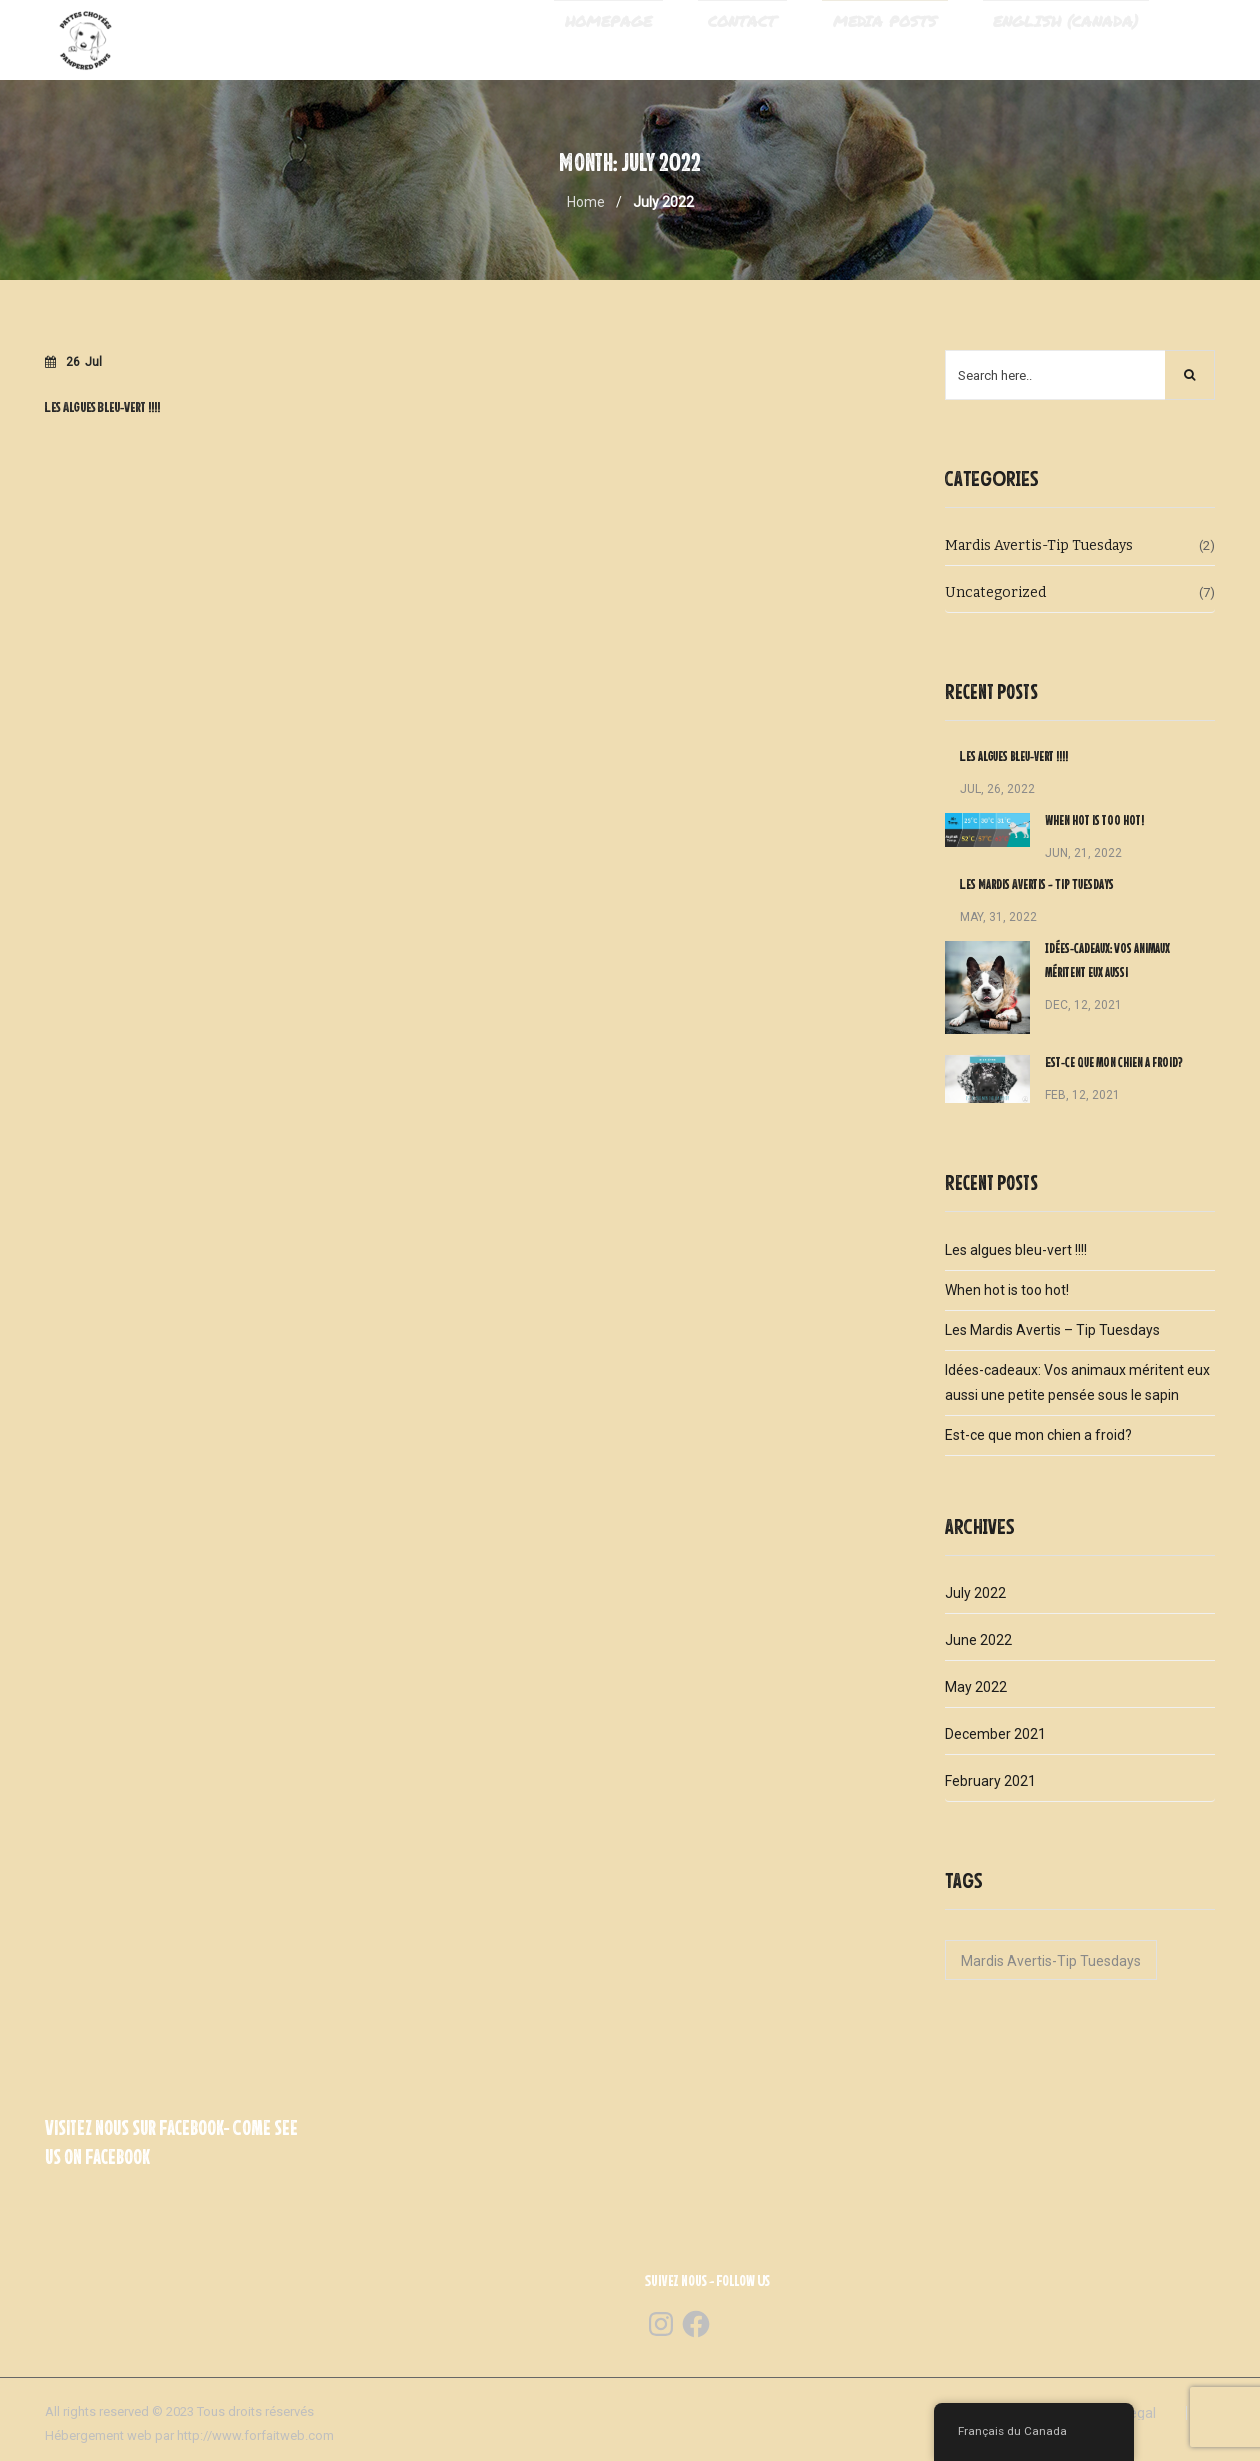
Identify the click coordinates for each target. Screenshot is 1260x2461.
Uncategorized (995, 595)
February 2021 (990, 1784)
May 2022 (976, 1690)
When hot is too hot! (1094, 824)
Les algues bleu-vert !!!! (1014, 760)
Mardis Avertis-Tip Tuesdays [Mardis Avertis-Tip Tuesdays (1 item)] (1051, 1964)
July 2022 (975, 1596)
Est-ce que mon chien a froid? (1114, 1066)
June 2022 (978, 1643)
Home (586, 205)
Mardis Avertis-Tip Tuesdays (1039, 548)
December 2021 (995, 1737)
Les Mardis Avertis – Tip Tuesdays (1037, 888)
